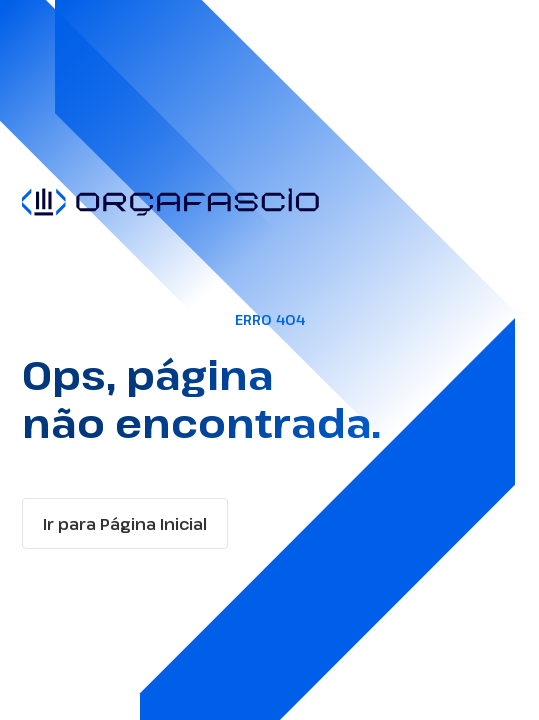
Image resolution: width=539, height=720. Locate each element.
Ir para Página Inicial (125, 524)
